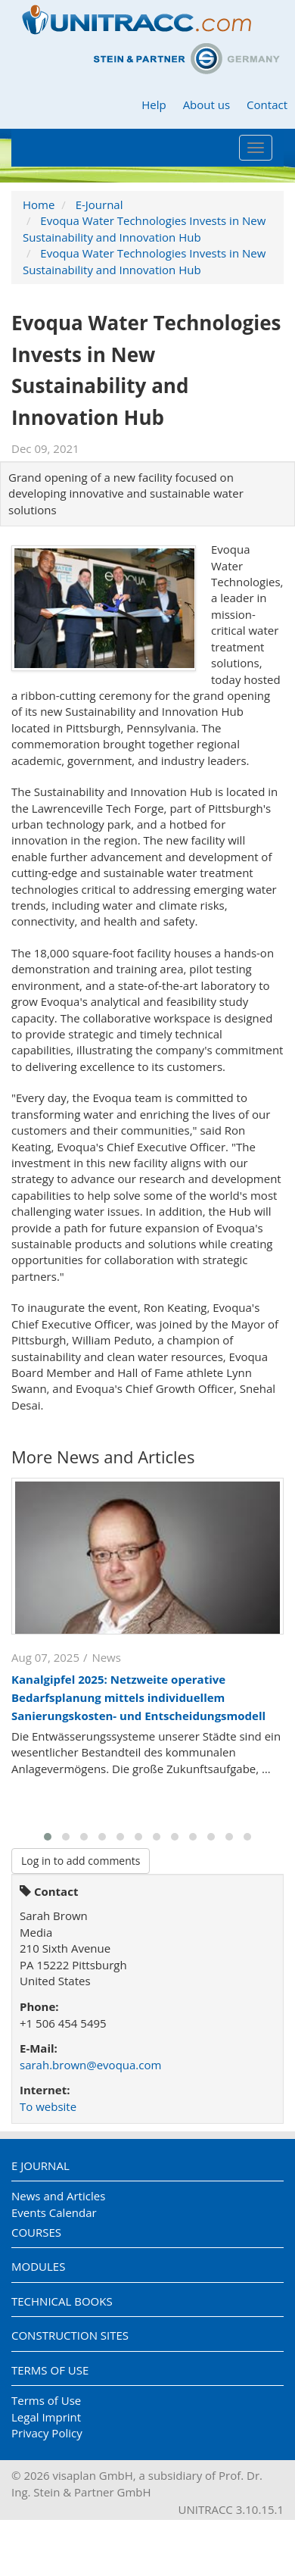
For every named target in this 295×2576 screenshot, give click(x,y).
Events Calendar (54, 2212)
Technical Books (62, 2301)
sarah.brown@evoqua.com (90, 2064)
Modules (38, 2266)
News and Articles (58, 2195)
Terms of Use (49, 2370)
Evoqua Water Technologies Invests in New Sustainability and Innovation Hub (144, 228)
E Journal (40, 2165)
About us (206, 104)
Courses (36, 2232)
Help (153, 104)
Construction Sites (70, 2335)
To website (48, 2106)
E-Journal (99, 204)
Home (38, 204)
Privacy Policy (46, 2432)
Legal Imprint (46, 2417)
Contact (267, 104)
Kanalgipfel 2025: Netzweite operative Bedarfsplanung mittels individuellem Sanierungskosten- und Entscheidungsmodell (138, 1697)
